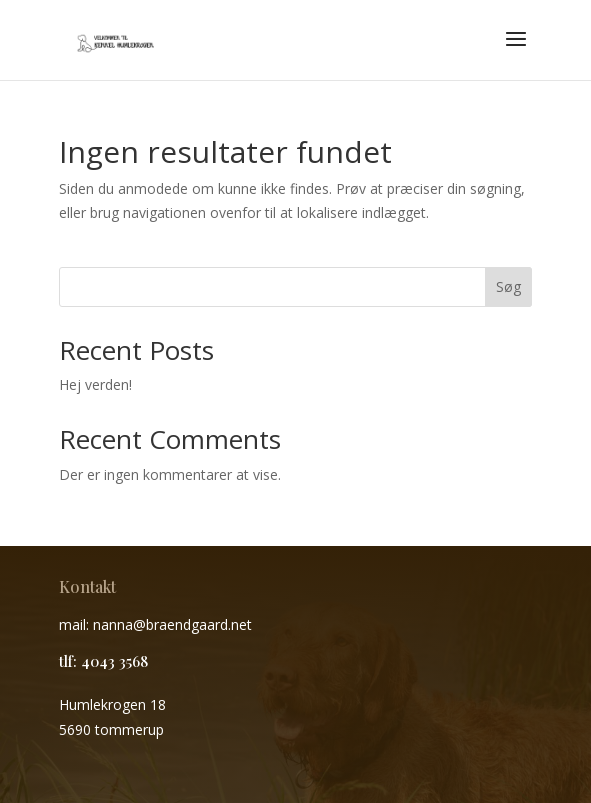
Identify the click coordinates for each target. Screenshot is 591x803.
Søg (508, 286)
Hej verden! (95, 384)
